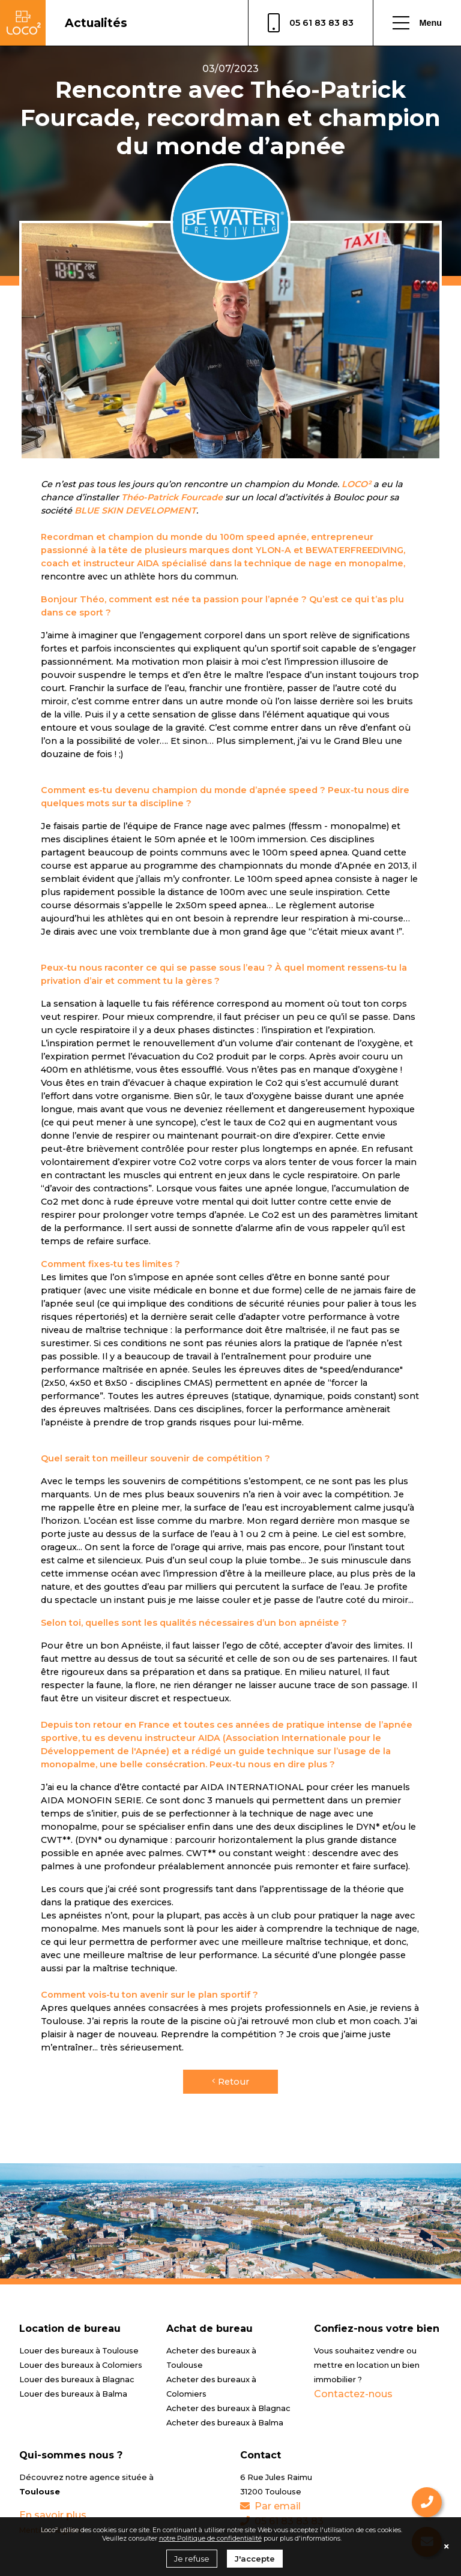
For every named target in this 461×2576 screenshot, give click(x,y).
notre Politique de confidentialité (210, 2538)
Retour (230, 2081)
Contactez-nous (353, 2394)
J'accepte (255, 2558)
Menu (417, 22)
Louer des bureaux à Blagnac (76, 2379)
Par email (270, 2506)
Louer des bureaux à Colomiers (80, 2365)
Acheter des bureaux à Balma (224, 2422)
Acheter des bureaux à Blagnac (228, 2408)
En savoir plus (52, 2515)
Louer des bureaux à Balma (73, 2393)
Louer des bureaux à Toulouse (79, 2350)
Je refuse (191, 2558)
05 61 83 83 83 (311, 22)
